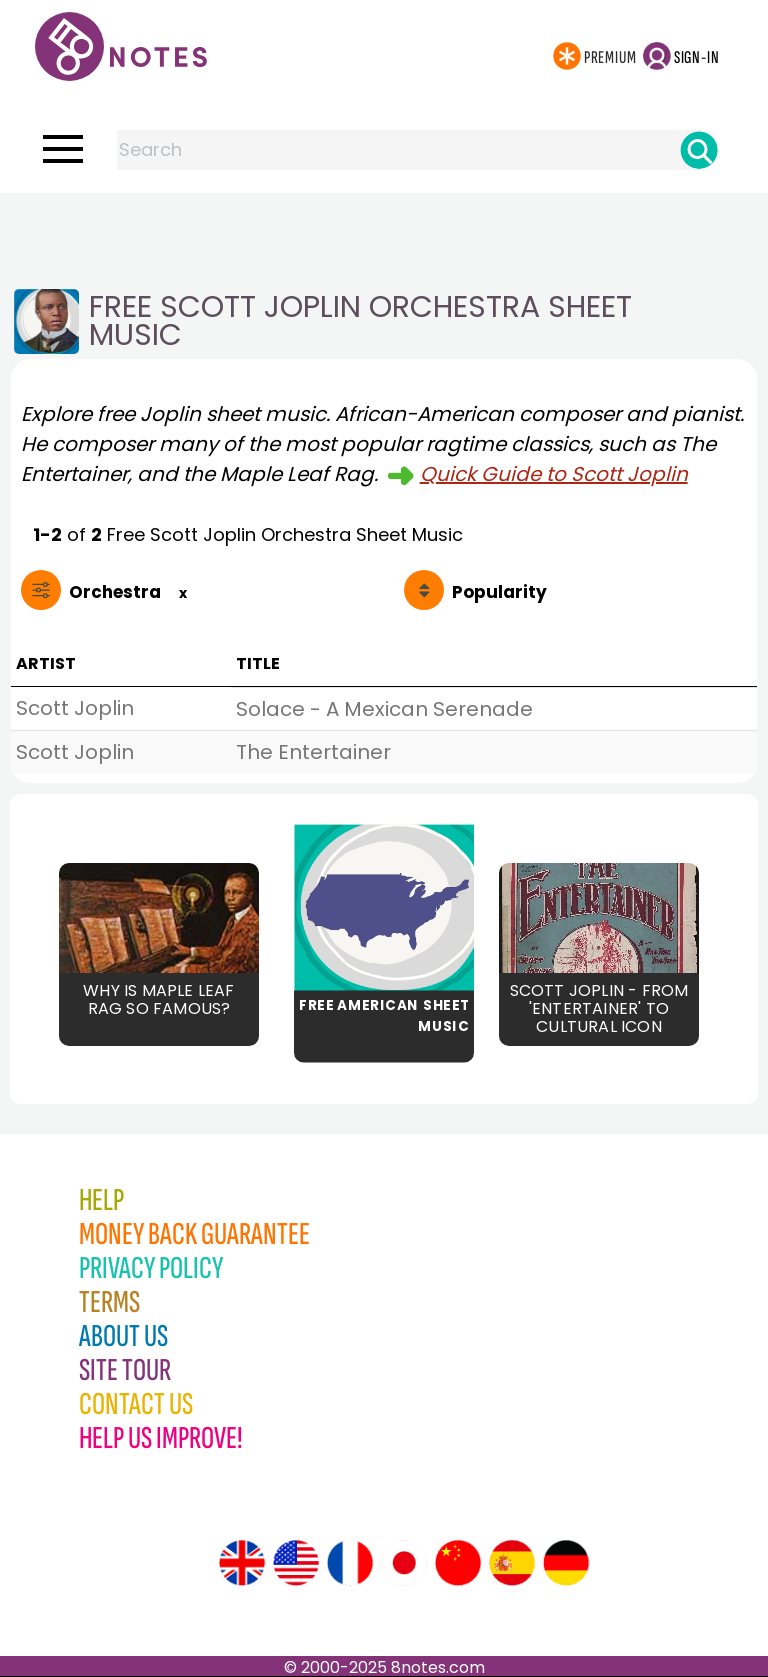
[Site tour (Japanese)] (404, 1563)
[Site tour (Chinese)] (458, 1563)
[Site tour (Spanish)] (512, 1563)
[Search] (699, 150)
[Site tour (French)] (350, 1563)
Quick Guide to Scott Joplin (554, 474)
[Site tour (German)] (566, 1563)
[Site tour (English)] (242, 1563)
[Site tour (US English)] (296, 1563)
